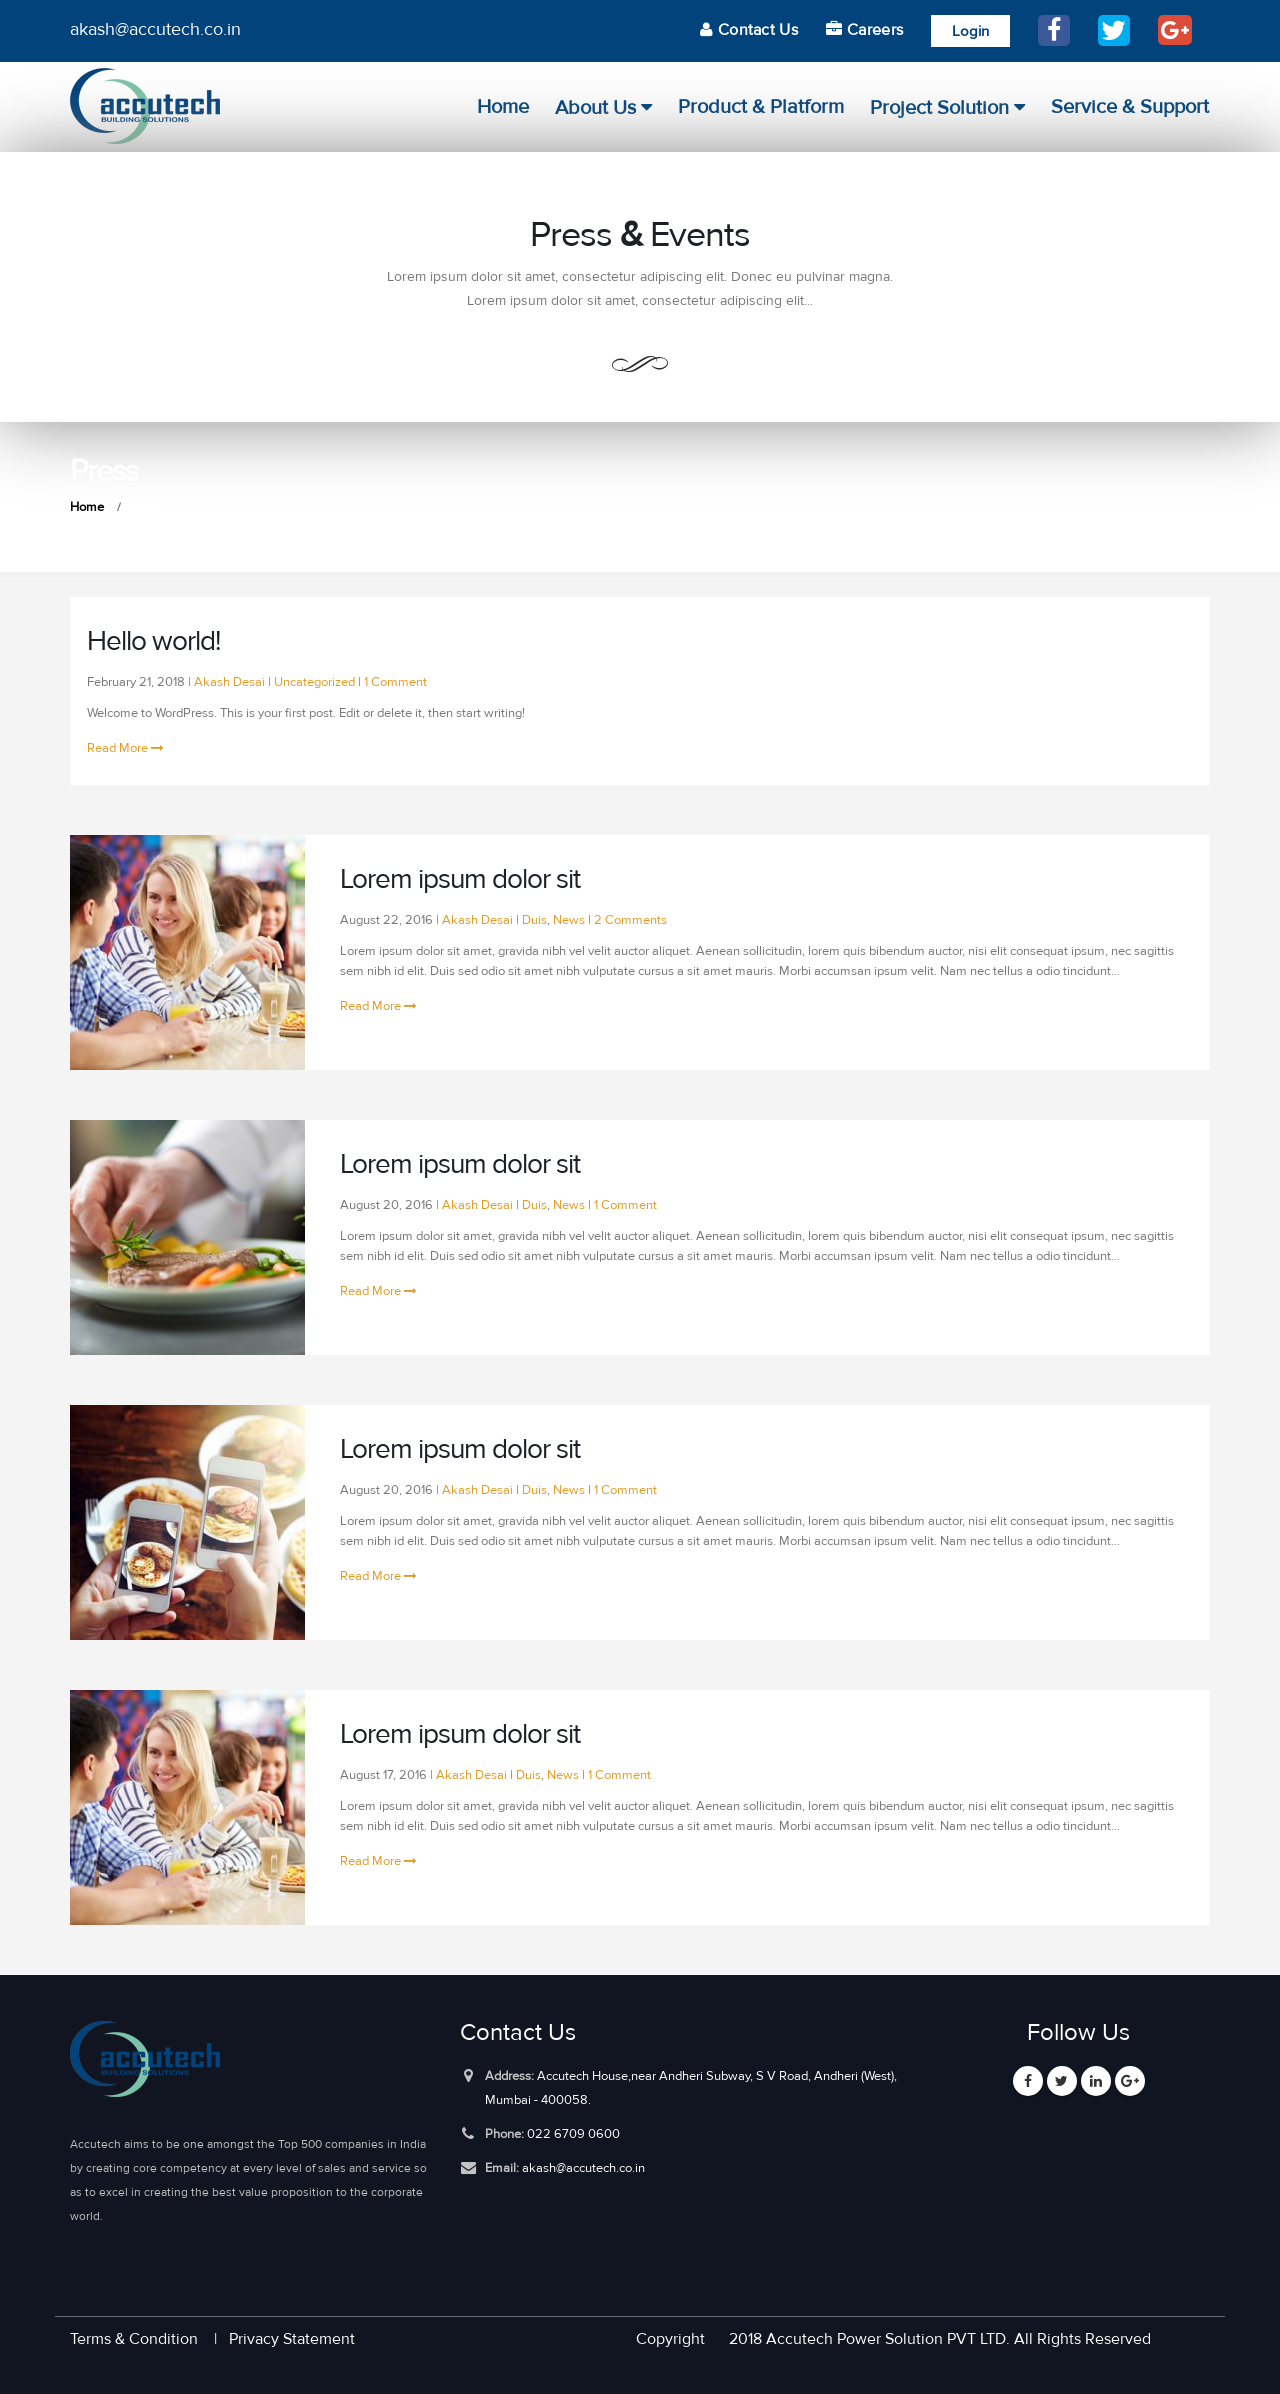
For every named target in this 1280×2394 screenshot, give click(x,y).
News (569, 919)
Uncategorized (314, 681)
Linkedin (1096, 2081)
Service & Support (1130, 107)
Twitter (1062, 2081)
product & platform (761, 107)
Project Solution (939, 108)
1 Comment (395, 681)
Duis (534, 919)
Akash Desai (229, 681)
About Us (595, 108)
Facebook (1028, 2081)
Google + (1130, 2081)
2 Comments (630, 919)
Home (503, 107)
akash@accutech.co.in (583, 2167)
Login (970, 30)
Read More (125, 748)
